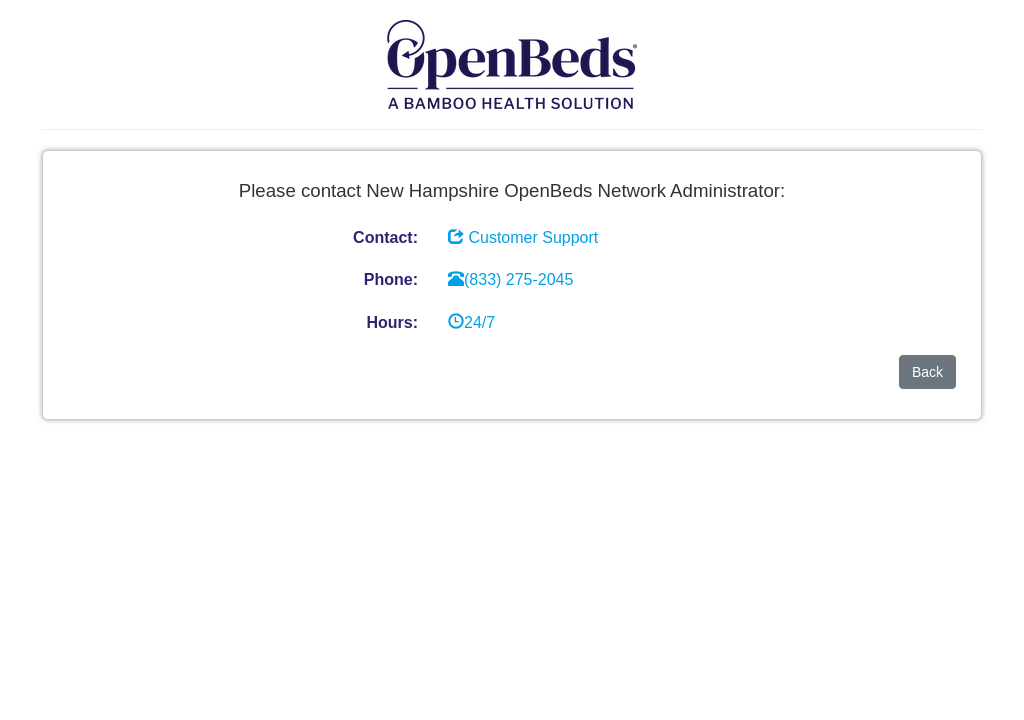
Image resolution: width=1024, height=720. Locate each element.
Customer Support (533, 237)
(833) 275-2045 (510, 279)
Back (927, 372)
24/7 (471, 322)
